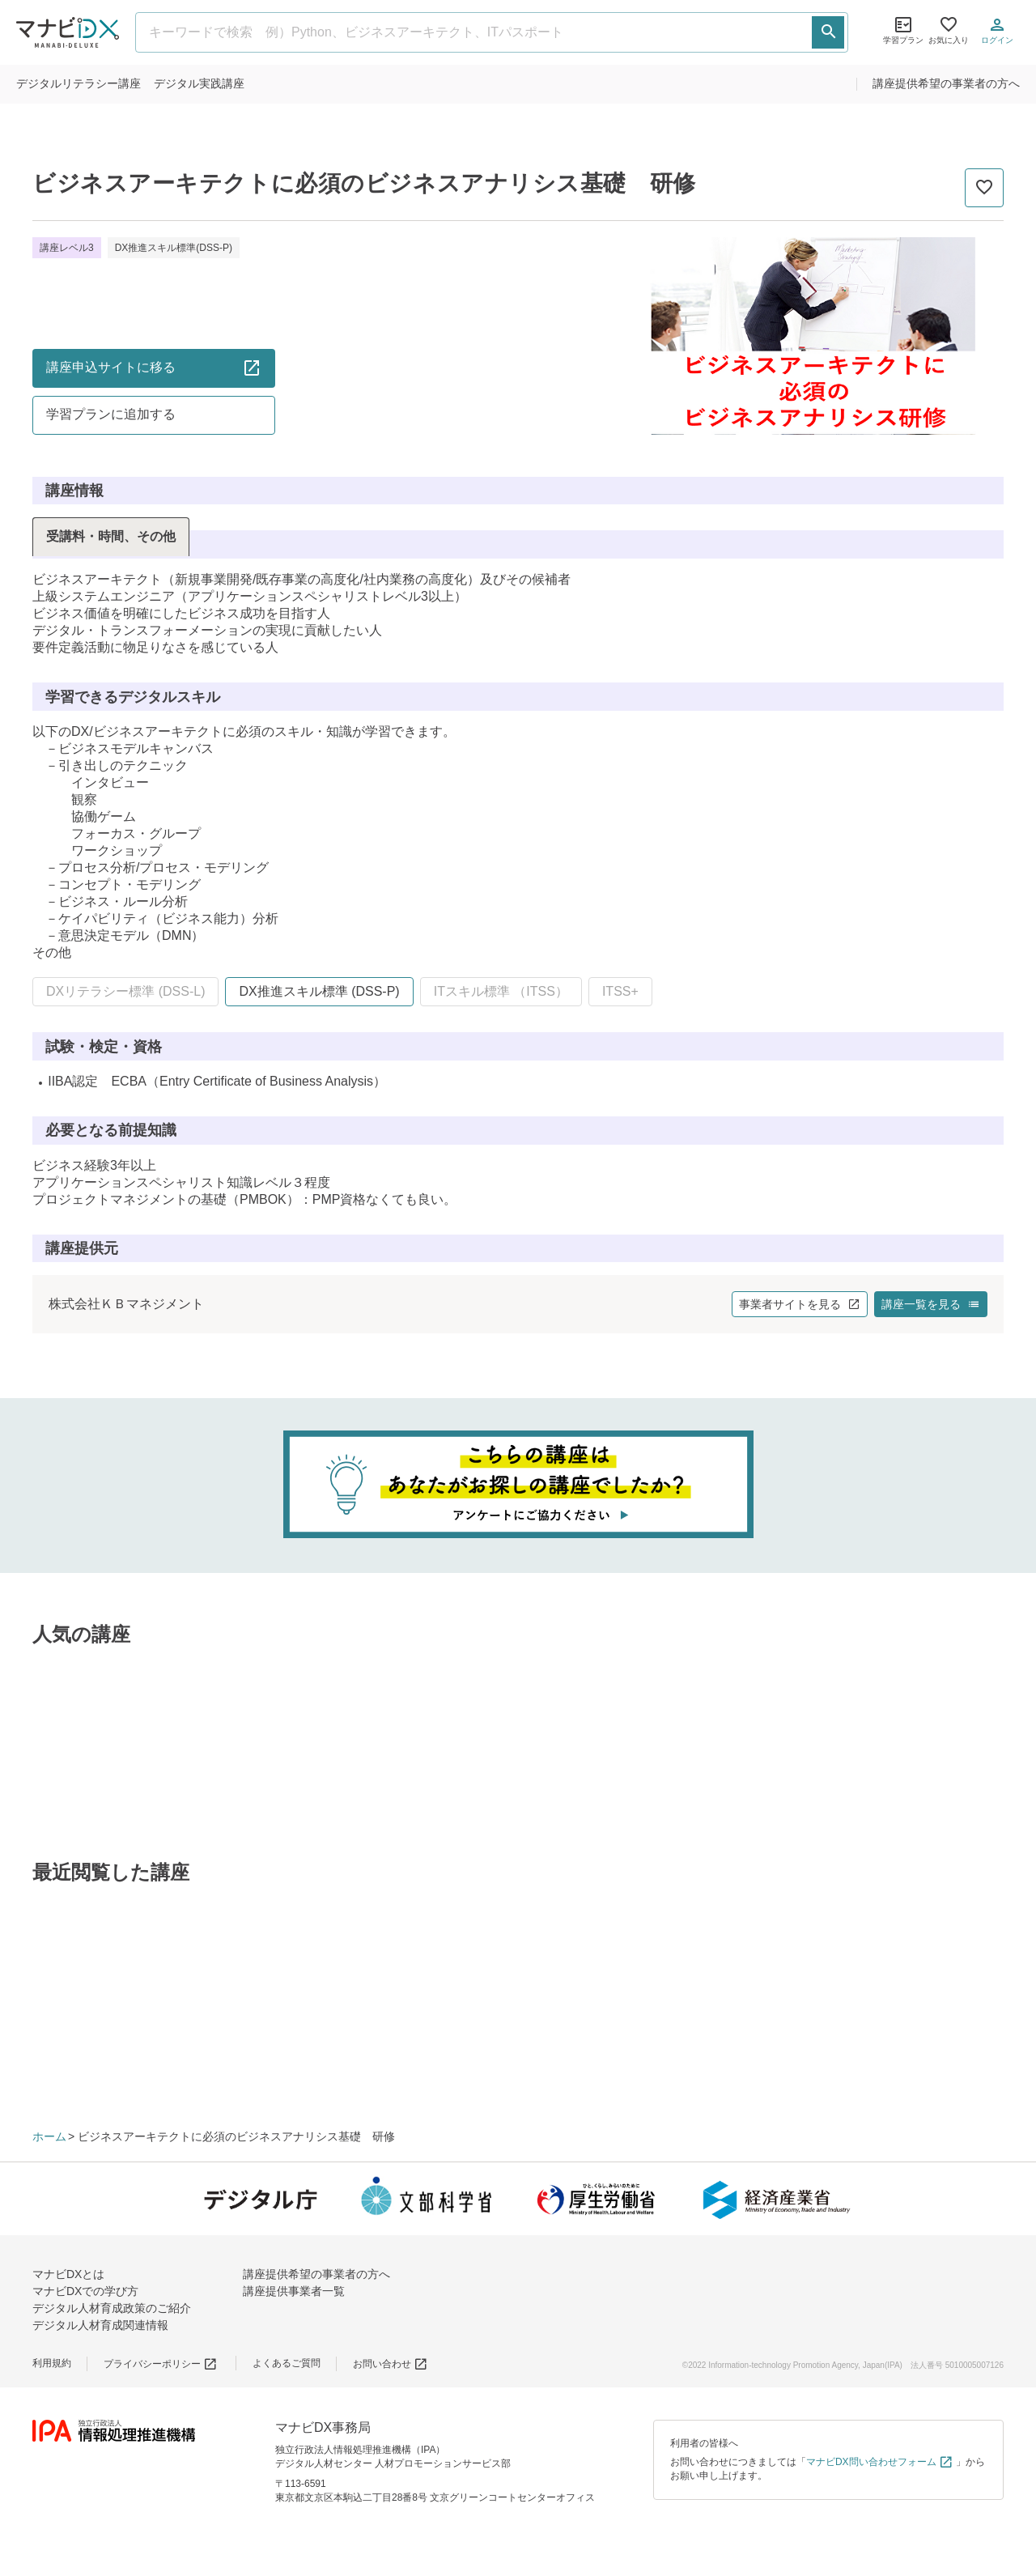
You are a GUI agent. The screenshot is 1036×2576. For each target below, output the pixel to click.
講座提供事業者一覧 (294, 2291)
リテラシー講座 (78, 83)
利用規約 (51, 2363)
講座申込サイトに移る (153, 367)
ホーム (49, 2136)
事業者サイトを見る (799, 1304)
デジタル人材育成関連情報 (100, 2325)
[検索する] (828, 32)
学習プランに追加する (111, 414)
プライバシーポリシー (161, 2364)
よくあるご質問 (287, 2363)
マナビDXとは (68, 2274)
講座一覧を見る (930, 1304)
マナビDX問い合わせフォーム (879, 2462)
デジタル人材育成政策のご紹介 (111, 2308)
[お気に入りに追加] (984, 187)
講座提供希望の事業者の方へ (946, 83)
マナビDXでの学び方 (85, 2291)
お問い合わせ (390, 2364)
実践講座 (199, 83)
